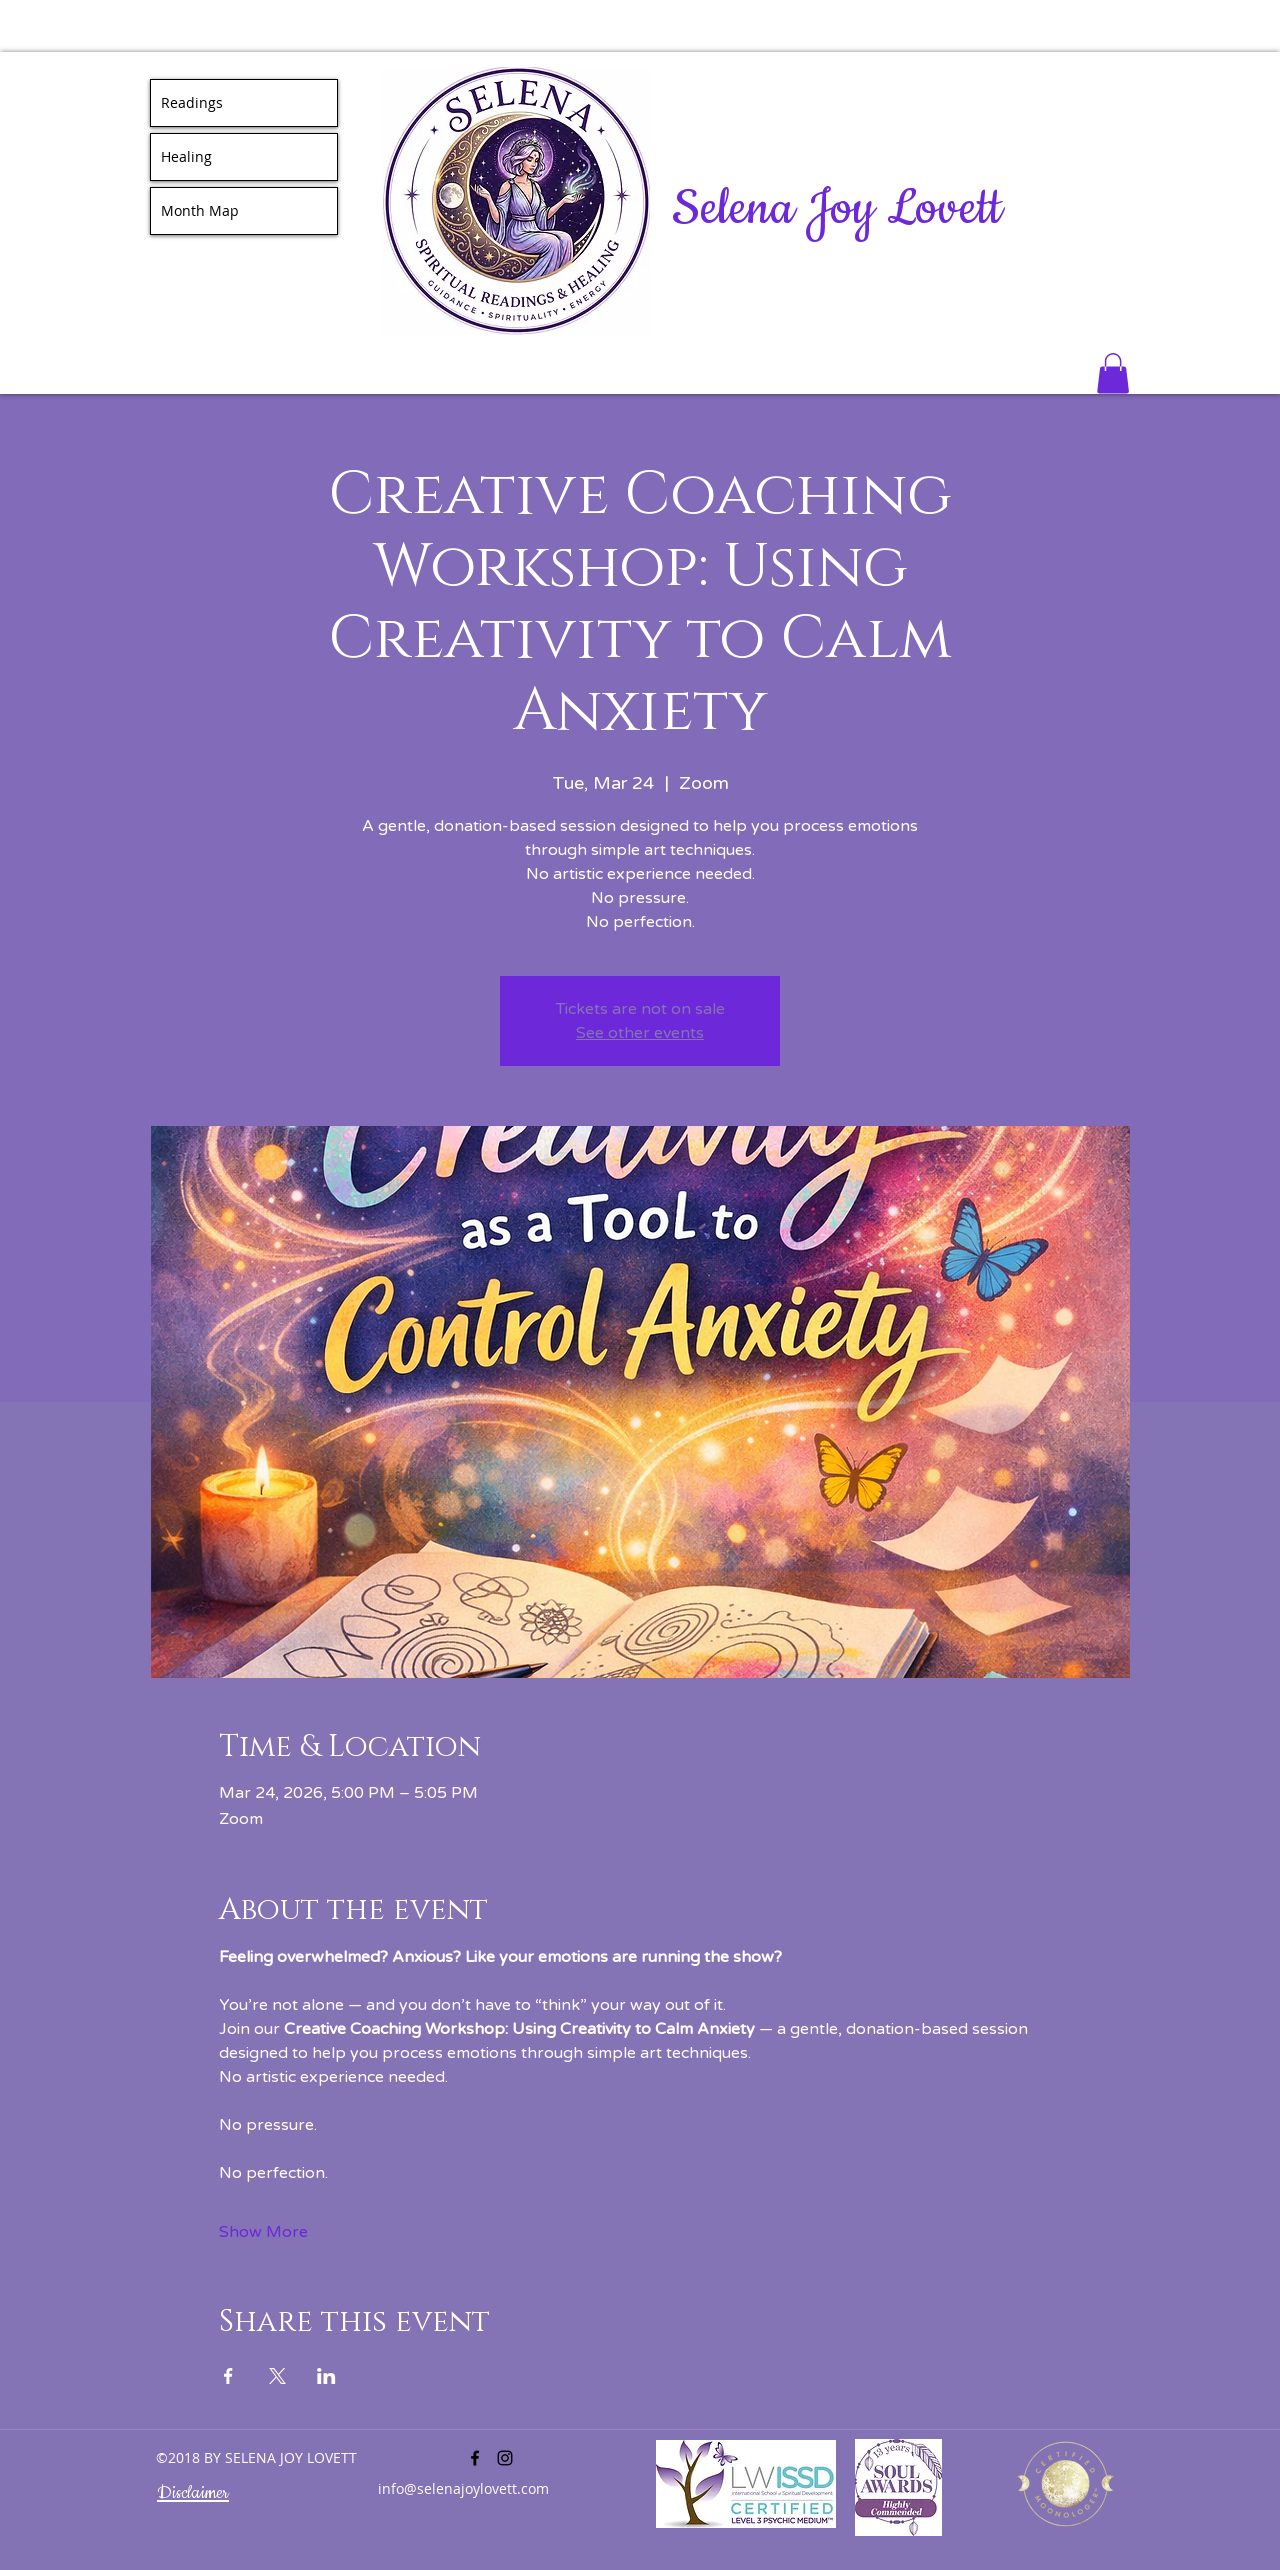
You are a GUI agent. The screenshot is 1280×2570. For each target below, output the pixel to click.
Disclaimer (193, 2493)
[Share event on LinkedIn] (326, 2376)
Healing (186, 156)
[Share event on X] (277, 2376)
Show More (263, 2232)
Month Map (200, 210)
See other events (640, 1033)
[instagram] (505, 2458)
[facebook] (475, 2458)
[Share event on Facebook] (228, 2376)
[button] (1113, 373)
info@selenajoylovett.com (463, 2488)
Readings (192, 102)
